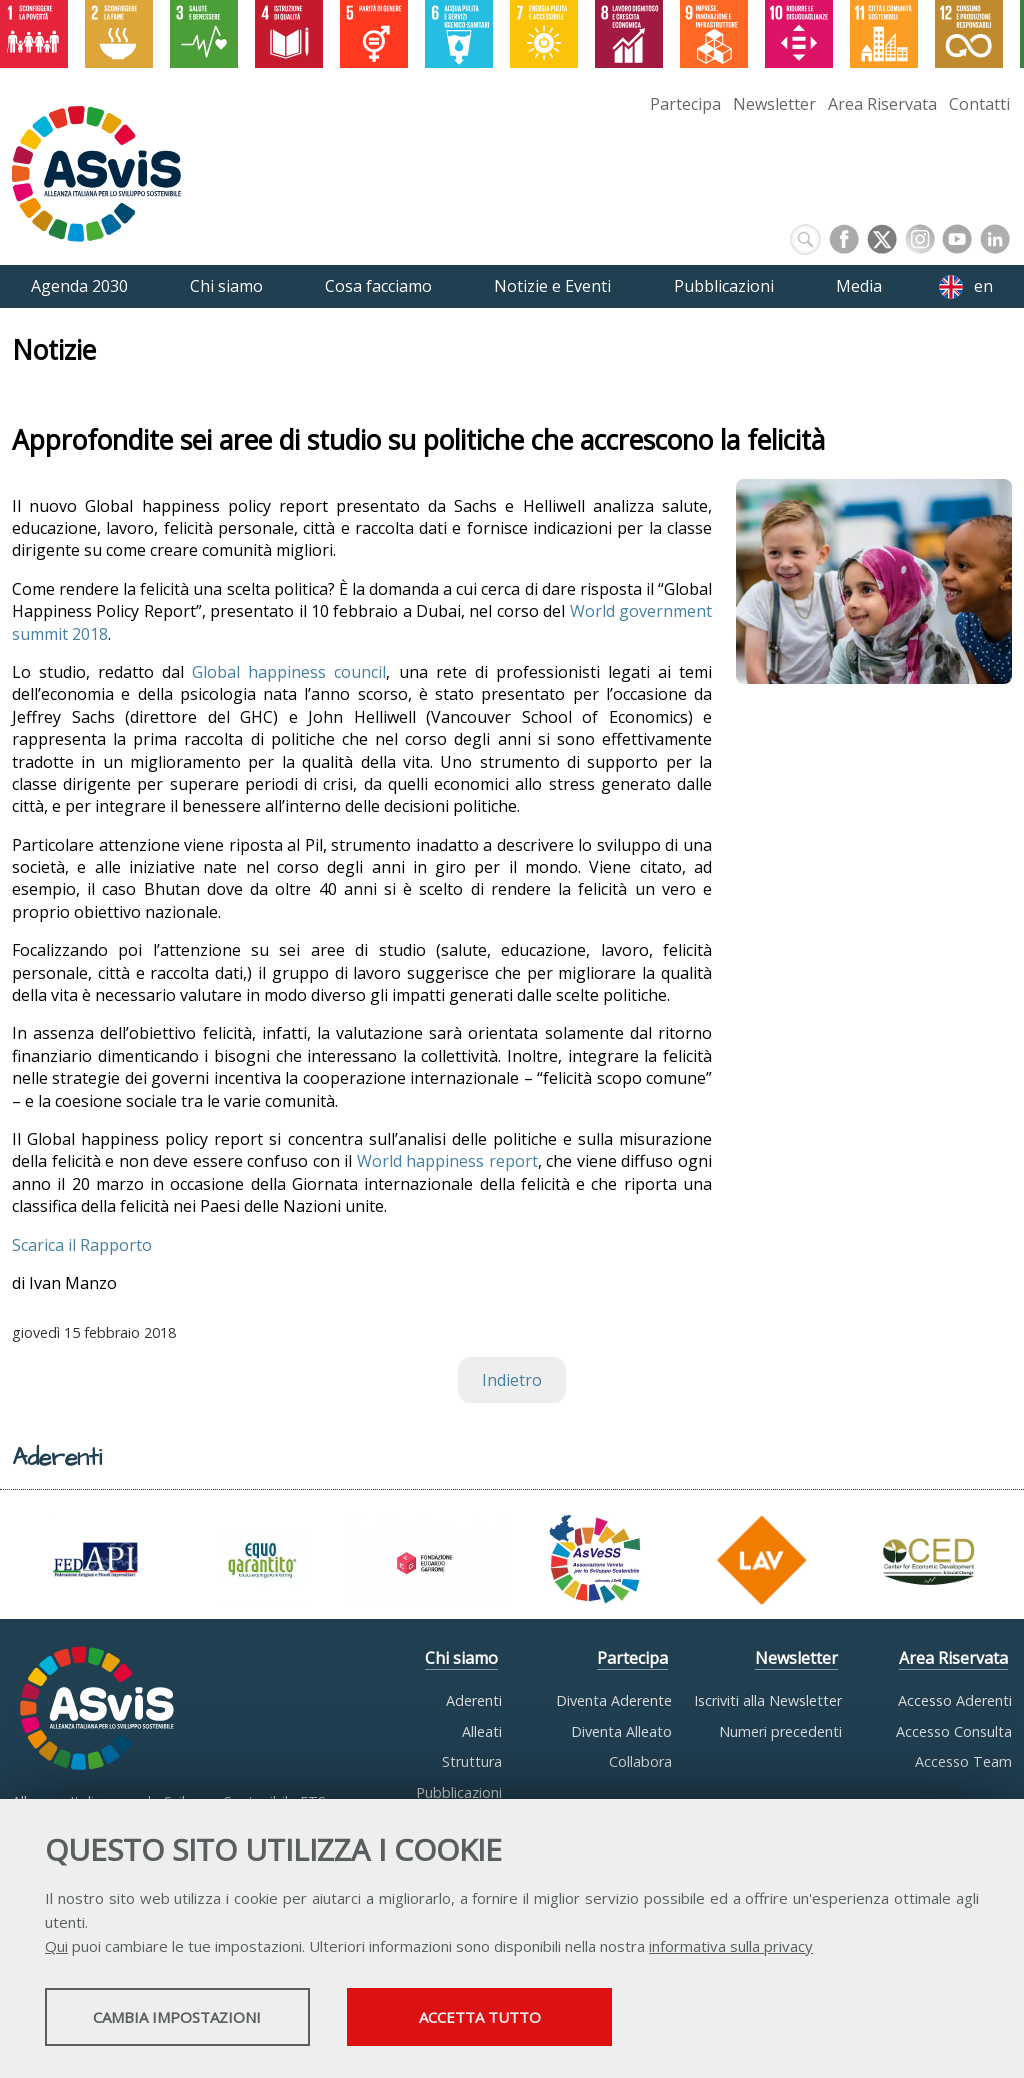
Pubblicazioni (459, 1792)
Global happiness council (289, 672)
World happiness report (447, 1161)
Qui (56, 1948)
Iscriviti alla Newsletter (768, 1700)
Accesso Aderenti (955, 1700)
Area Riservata (882, 104)
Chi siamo (461, 1658)
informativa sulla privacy (731, 1948)
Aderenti (474, 1700)
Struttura (472, 1761)
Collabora (640, 1761)
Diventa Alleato (621, 1731)
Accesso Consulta (954, 1731)
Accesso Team (963, 1761)
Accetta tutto (563, 2019)
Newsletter (774, 104)
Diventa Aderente (614, 1700)
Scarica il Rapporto (82, 1245)
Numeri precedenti (780, 1731)
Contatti (979, 104)
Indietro (512, 1380)
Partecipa (685, 104)
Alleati (482, 1731)
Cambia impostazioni (203, 2019)
